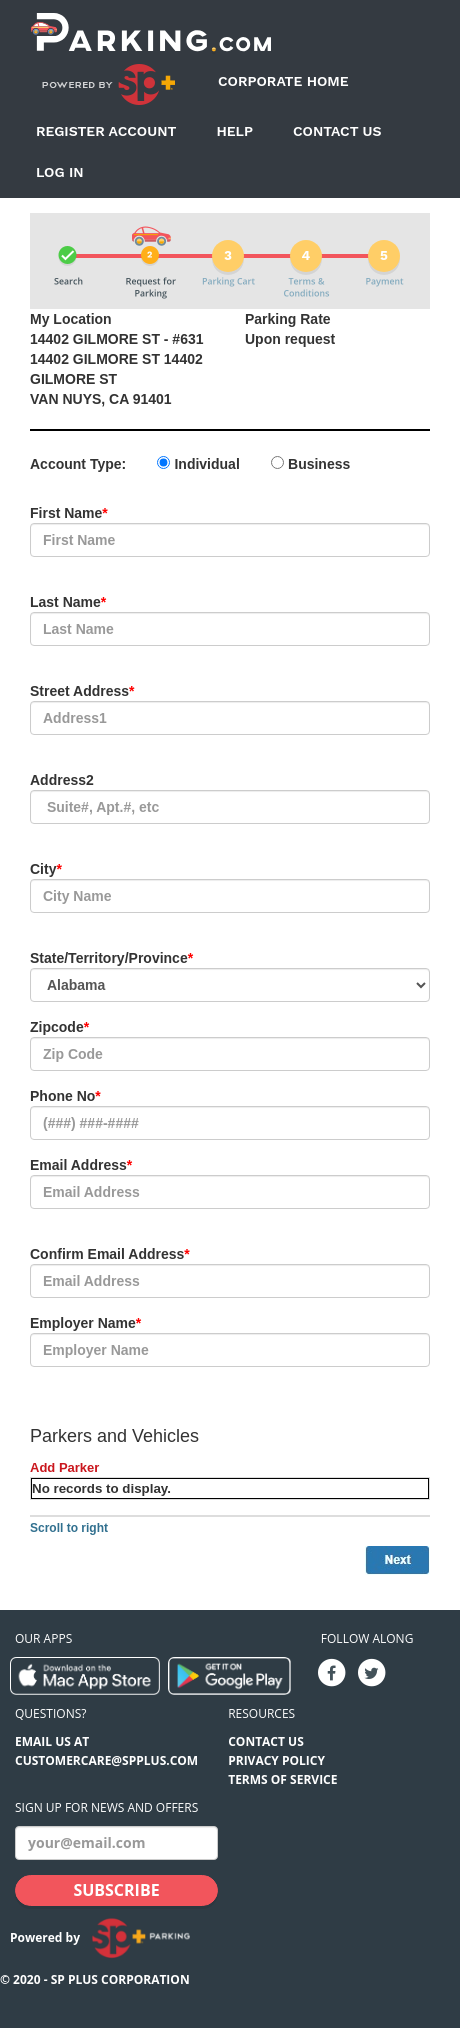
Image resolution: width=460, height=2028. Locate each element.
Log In (60, 172)
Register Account (106, 131)
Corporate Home (283, 81)
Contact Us (337, 131)
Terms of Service (282, 1779)
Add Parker (64, 1467)
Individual (206, 464)
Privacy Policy (276, 1760)
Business (319, 464)
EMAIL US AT (52, 1741)
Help (234, 131)
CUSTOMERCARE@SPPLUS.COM (106, 1760)
